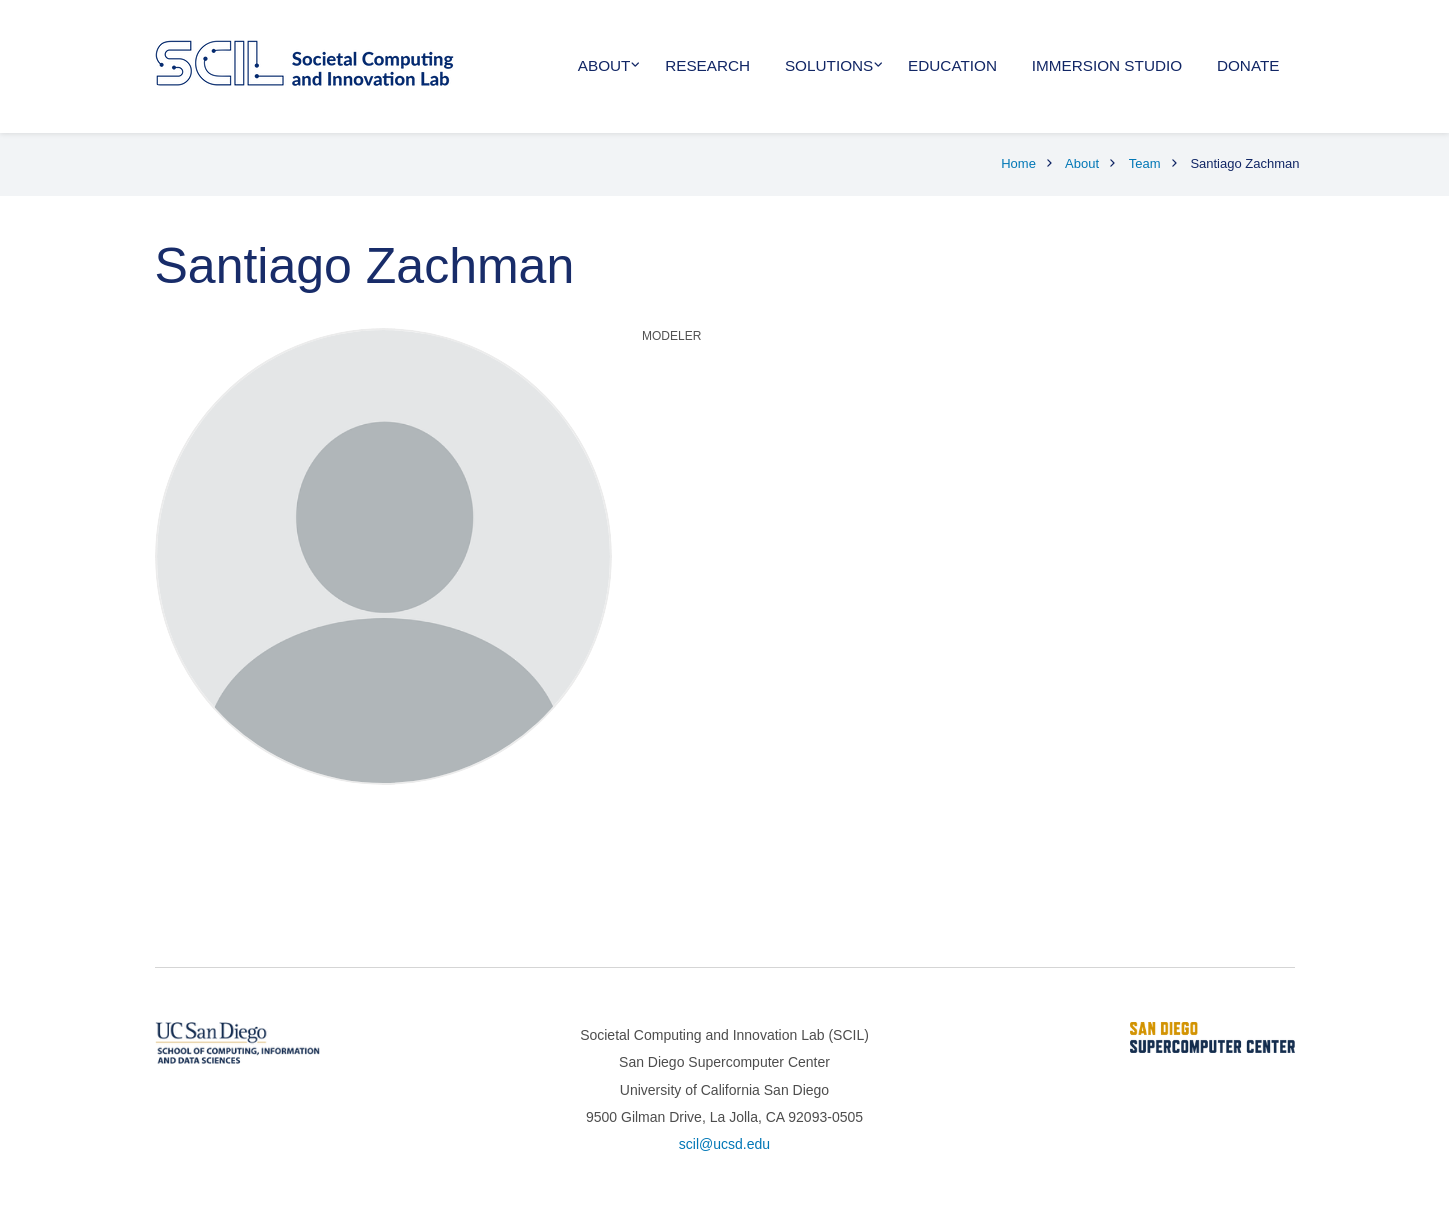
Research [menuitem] (707, 65)
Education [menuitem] (952, 65)
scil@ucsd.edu (724, 1144)
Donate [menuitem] (1248, 65)
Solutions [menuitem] (829, 65)
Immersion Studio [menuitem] (1107, 65)
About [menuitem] (604, 65)
